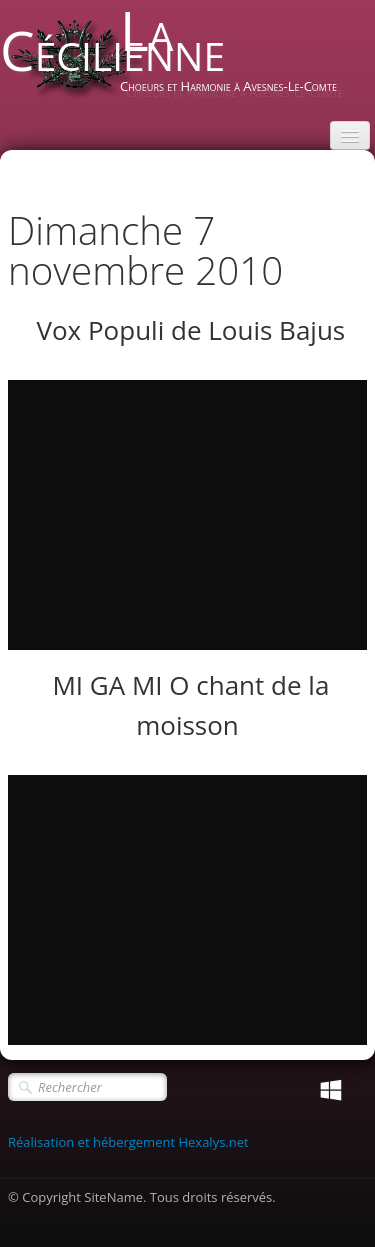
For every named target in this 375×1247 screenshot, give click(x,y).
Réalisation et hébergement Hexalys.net (128, 1142)
